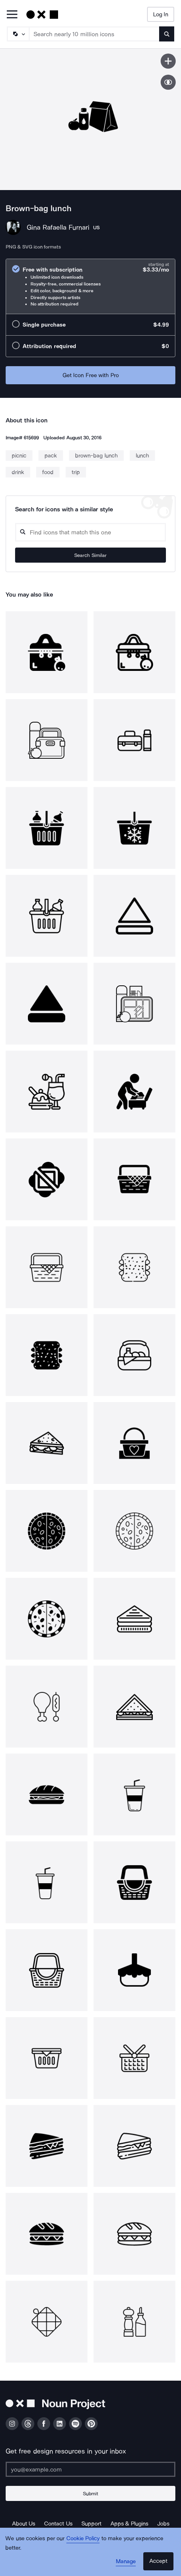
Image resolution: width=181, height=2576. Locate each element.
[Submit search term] (166, 33)
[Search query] (90, 532)
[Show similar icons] (168, 82)
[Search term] (94, 33)
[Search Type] (18, 33)
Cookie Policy (83, 2538)
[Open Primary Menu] (12, 15)
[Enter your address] (90, 2469)
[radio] (90, 286)
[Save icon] (168, 61)
